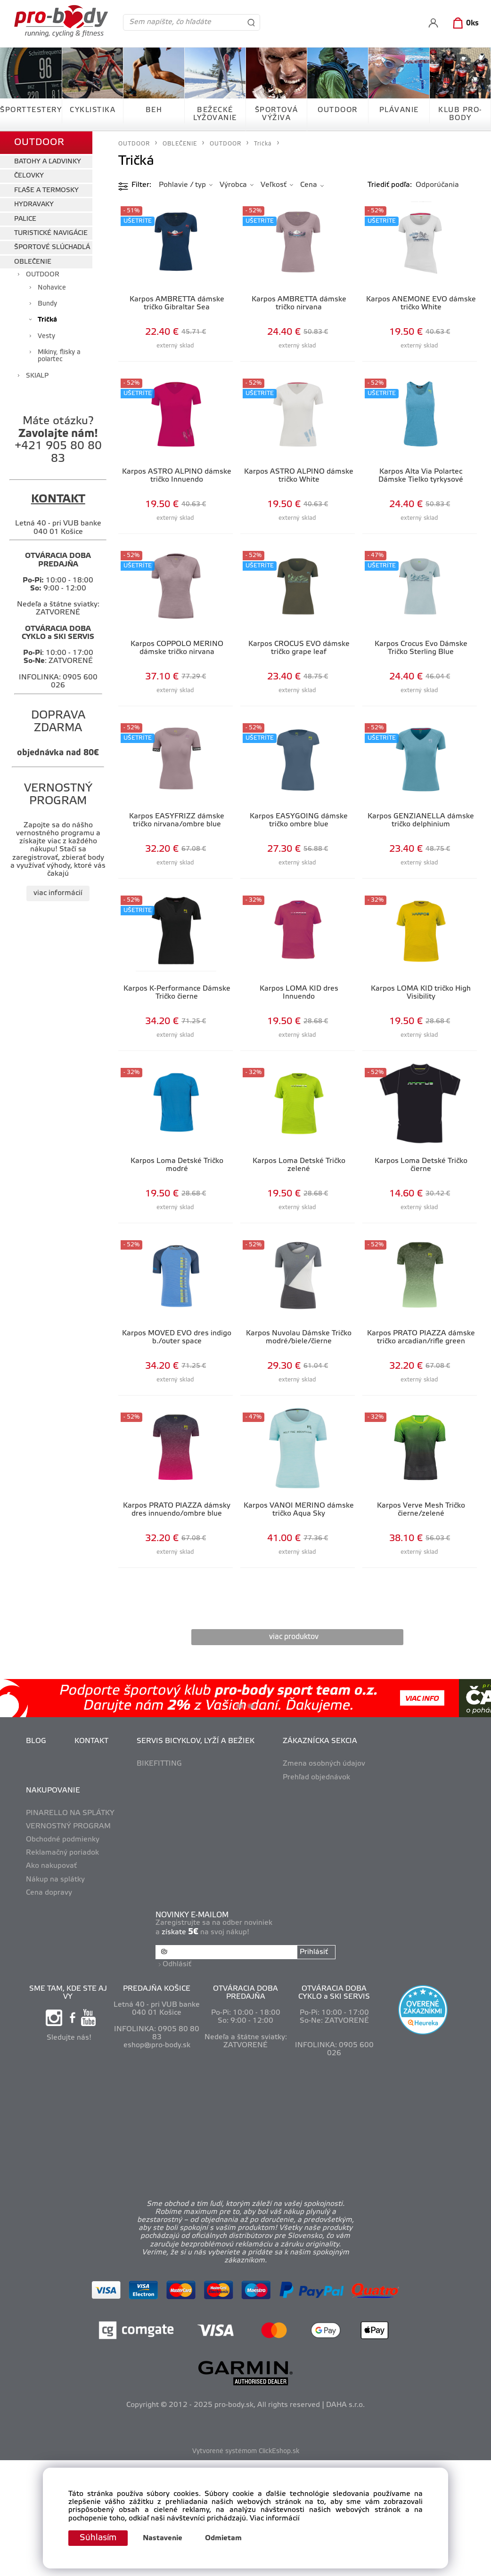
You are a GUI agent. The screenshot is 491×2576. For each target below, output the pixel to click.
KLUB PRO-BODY (460, 114)
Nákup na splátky (55, 1879)
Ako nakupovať (51, 1866)
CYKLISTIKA (92, 110)
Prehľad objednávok (316, 1777)
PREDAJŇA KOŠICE (156, 1989)
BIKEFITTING (159, 1763)
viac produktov (294, 1636)
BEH (154, 110)
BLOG (36, 1741)
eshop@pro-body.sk (156, 2045)
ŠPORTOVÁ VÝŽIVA (276, 114)
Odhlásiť (177, 1964)
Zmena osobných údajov (324, 1763)
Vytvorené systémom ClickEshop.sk (245, 2451)
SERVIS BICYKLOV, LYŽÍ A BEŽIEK (195, 1741)
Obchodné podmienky (62, 1839)
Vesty (46, 336)
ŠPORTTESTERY (31, 110)
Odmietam (223, 2538)
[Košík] (464, 23)
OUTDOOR (338, 110)
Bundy (47, 304)
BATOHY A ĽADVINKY (47, 162)
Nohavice (52, 288)
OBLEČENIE (32, 262)
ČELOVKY (29, 176)
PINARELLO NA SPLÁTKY (70, 1813)
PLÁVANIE (399, 110)
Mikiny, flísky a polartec (59, 356)
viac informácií (57, 893)
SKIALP (37, 376)
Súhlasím (98, 2538)
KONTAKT (91, 1741)
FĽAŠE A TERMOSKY (46, 190)
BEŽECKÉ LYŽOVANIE (215, 114)
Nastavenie (162, 2538)
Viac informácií (275, 2518)
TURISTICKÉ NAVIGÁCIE (51, 233)
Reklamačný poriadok (62, 1852)
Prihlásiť (314, 1952)
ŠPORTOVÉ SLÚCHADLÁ (52, 247)
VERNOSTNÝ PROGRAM (68, 1826)
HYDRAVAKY (34, 205)
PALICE (25, 219)
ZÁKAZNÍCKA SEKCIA (320, 1741)
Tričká (47, 320)
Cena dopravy (49, 1893)
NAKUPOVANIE (53, 1790)
